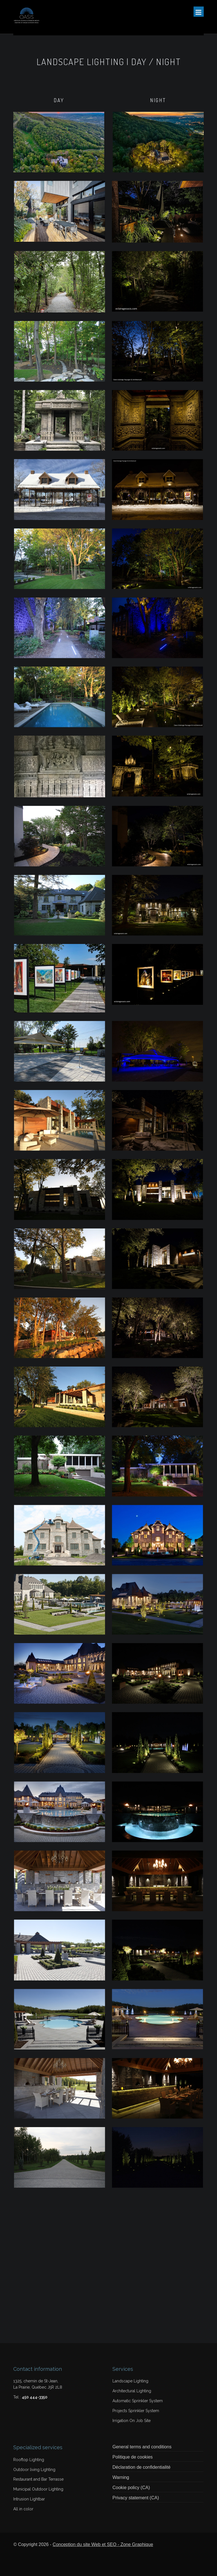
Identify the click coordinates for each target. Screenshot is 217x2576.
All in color (23, 2509)
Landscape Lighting (130, 2381)
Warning (120, 2477)
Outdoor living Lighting (34, 2469)
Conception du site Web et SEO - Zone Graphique (103, 2544)
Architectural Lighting (131, 2391)
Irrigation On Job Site (131, 2420)
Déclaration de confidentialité (141, 2467)
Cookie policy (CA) (131, 2487)
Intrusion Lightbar (29, 2499)
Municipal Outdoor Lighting (38, 2489)
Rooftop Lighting (28, 2459)
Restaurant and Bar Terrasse (38, 2479)
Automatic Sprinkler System (137, 2401)
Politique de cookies (132, 2457)
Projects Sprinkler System (135, 2410)
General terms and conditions (142, 2446)
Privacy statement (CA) (135, 2497)
